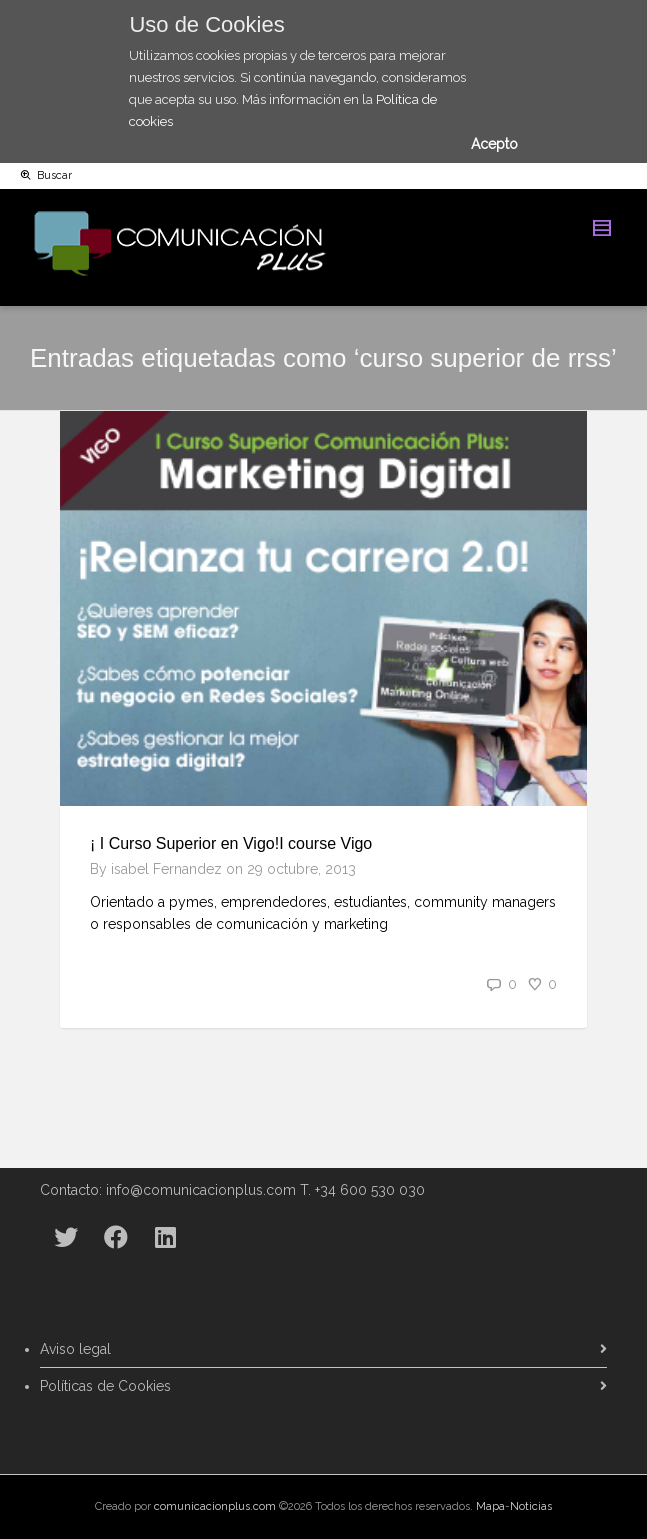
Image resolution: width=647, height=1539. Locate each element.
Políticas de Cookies (105, 1386)
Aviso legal (75, 1349)
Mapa (490, 1506)
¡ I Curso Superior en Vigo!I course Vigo (231, 843)
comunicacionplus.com (215, 1506)
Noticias (531, 1506)
